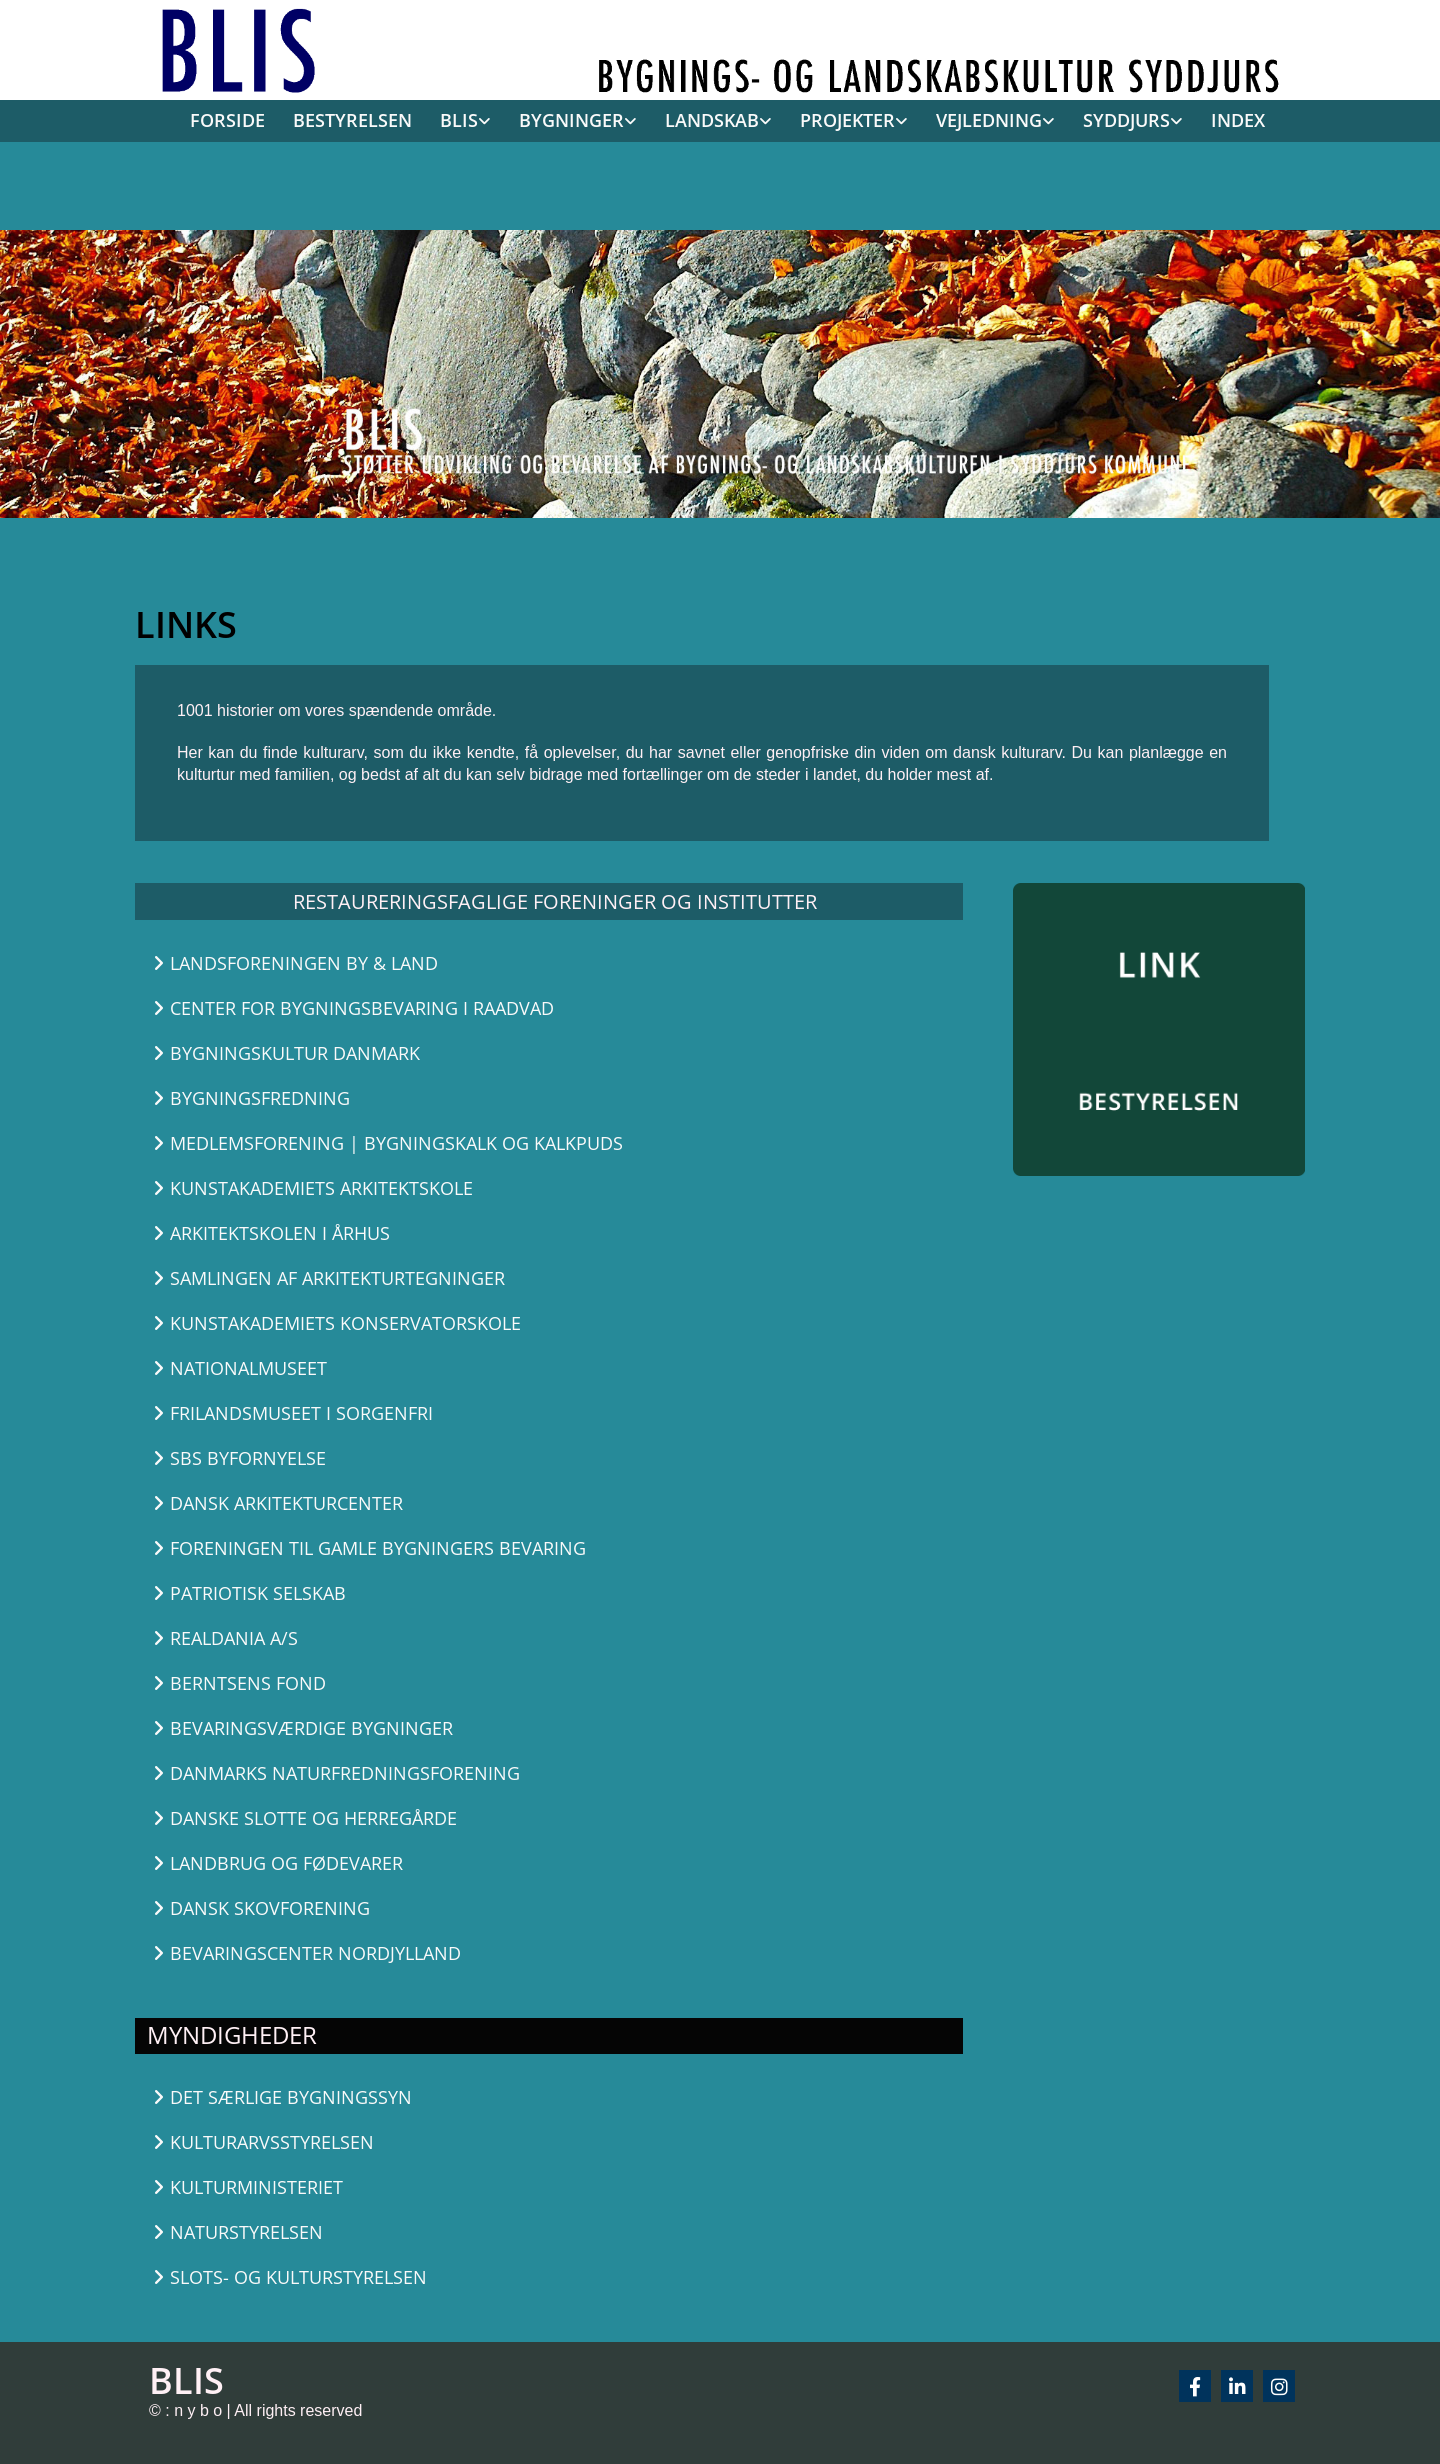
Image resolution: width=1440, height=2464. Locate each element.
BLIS (459, 120)
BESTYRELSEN (352, 120)
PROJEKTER (847, 120)
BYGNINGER (571, 120)
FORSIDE (227, 120)
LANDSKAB (712, 120)
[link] (458, 122)
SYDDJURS (1126, 120)
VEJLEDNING (989, 120)
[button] (416, 963)
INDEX (1238, 120)
